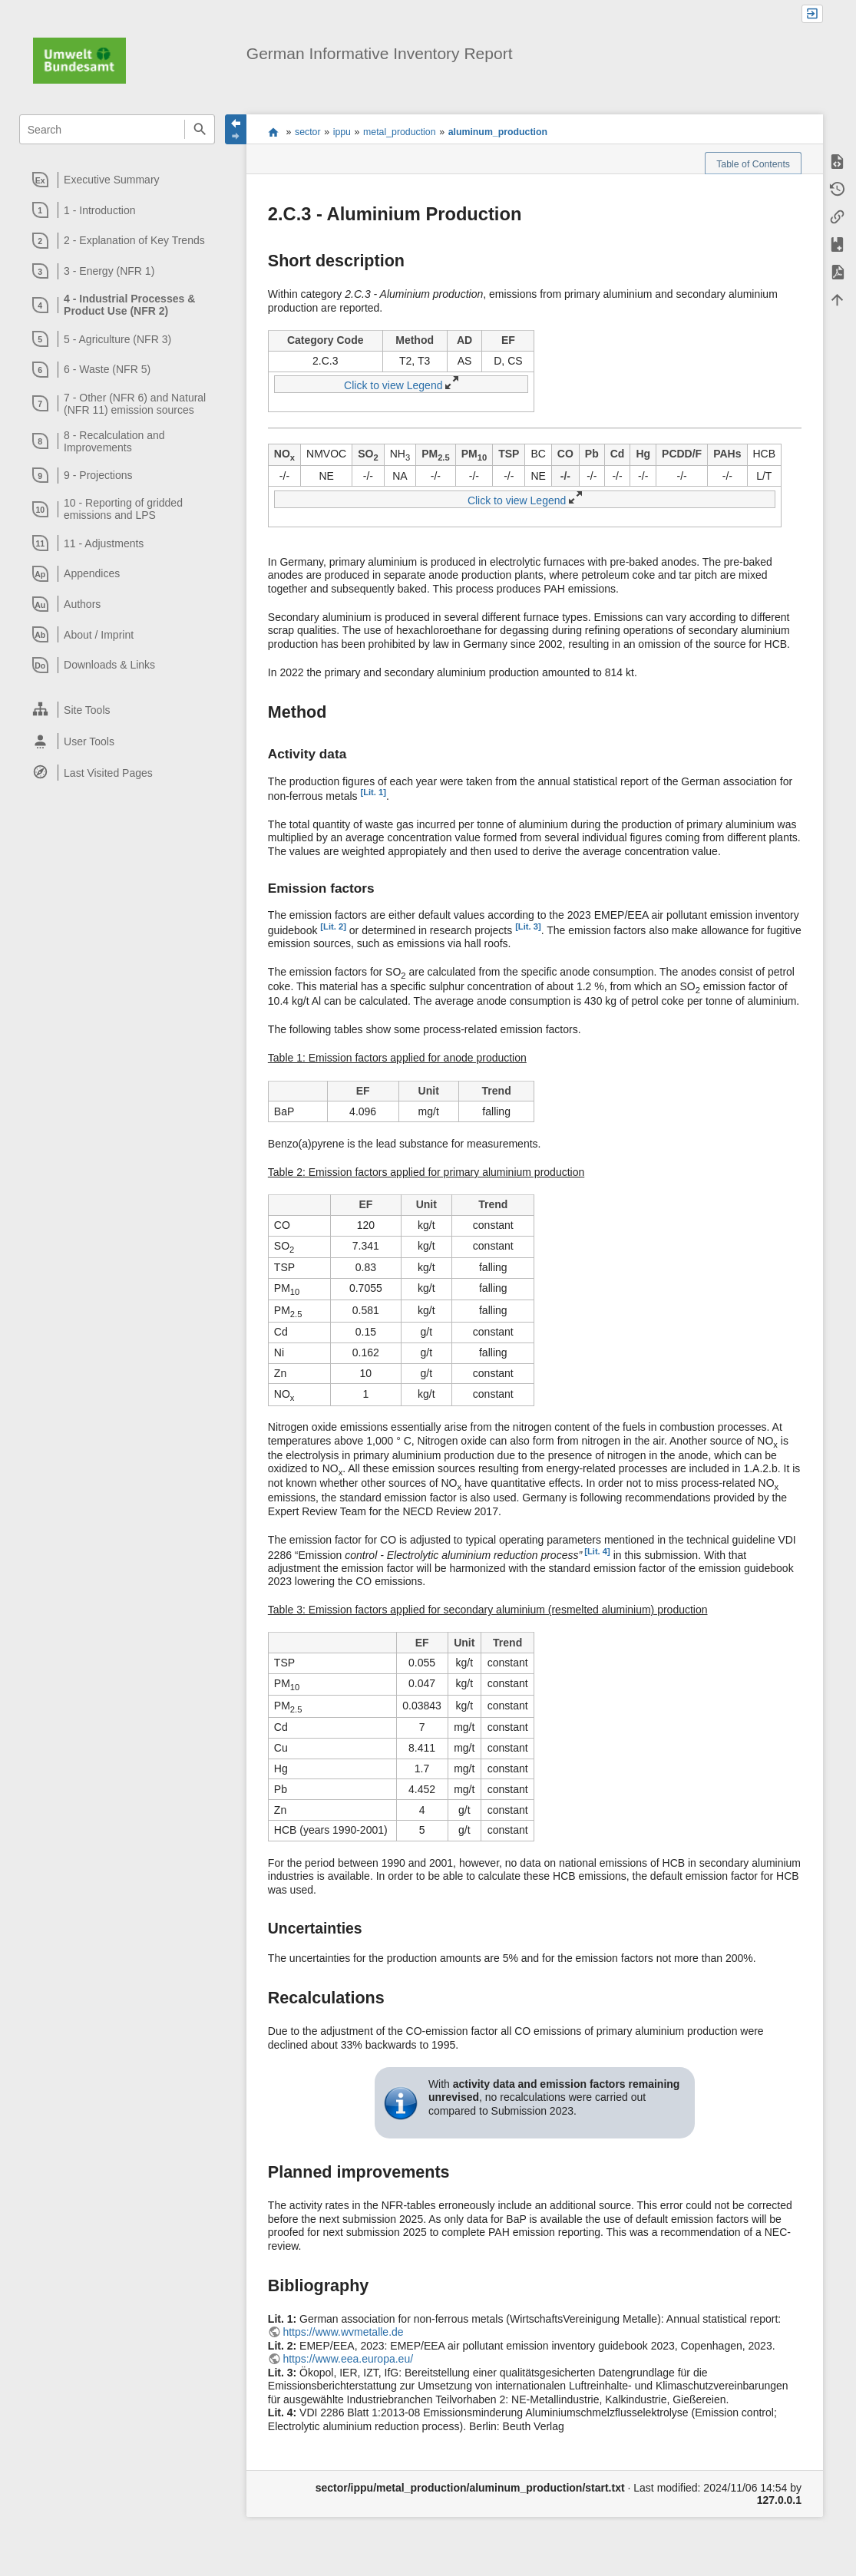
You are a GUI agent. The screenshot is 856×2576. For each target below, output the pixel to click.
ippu (342, 132)
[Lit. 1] (373, 792)
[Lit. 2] (333, 926)
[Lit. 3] (528, 926)
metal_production (399, 132)
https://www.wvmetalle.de (343, 2332)
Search (199, 129)
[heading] (117, 179)
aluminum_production (497, 132)
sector (308, 132)
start (273, 132)
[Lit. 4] (596, 1551)
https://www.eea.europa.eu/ (348, 2359)
